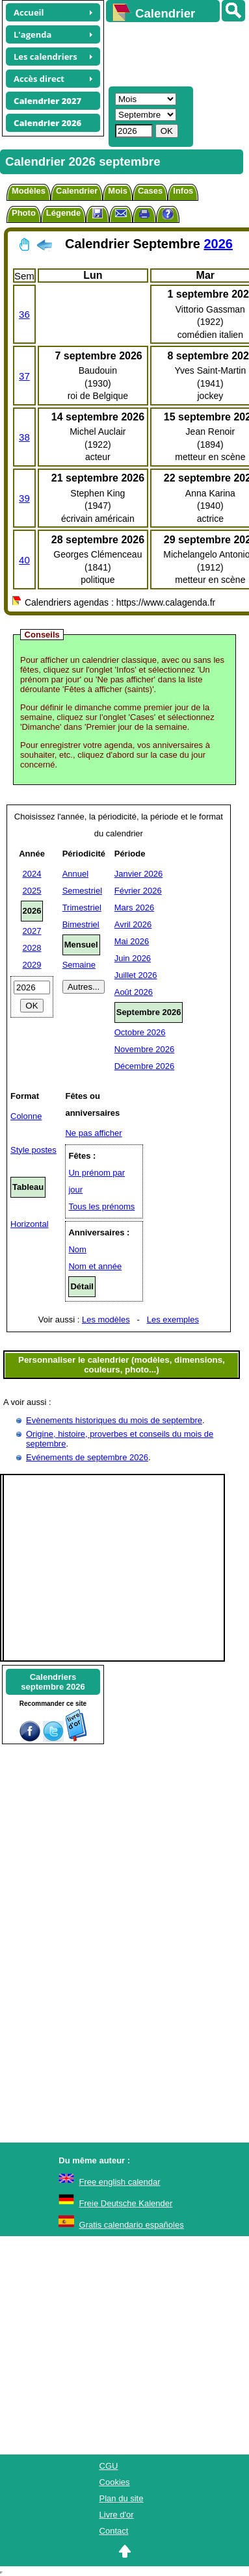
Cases (150, 191)
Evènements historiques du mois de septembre (114, 1420)
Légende (63, 213)
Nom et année (95, 1266)
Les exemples (173, 1319)
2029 (32, 965)
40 (24, 559)
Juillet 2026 (135, 975)
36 (24, 314)
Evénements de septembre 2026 (87, 1457)
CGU (108, 2466)
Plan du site (121, 2498)
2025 (32, 890)
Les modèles (106, 1319)
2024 (32, 874)
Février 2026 (138, 890)
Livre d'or (116, 2514)
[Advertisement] (171, 52)
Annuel (75, 874)
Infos (183, 191)
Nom (77, 1249)
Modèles (29, 191)
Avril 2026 (133, 924)
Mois (117, 191)
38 (24, 437)
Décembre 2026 (144, 1066)
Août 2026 (133, 992)
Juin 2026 (132, 958)
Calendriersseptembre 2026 (53, 1682)
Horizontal (29, 1224)
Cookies (114, 2482)
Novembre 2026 (144, 1049)
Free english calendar (120, 2182)
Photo (24, 213)
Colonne (26, 1116)
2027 (32, 931)
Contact (114, 2531)
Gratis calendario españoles (131, 2225)
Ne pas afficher (93, 1133)
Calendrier (77, 191)
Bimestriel (80, 924)
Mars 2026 (134, 907)
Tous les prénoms (101, 1206)
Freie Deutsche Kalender (126, 2203)
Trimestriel (81, 907)
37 (24, 375)
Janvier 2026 (138, 874)
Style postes (33, 1150)
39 (24, 498)
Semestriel (82, 890)
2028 (32, 948)
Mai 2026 (131, 941)
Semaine (79, 965)
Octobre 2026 (140, 1032)
